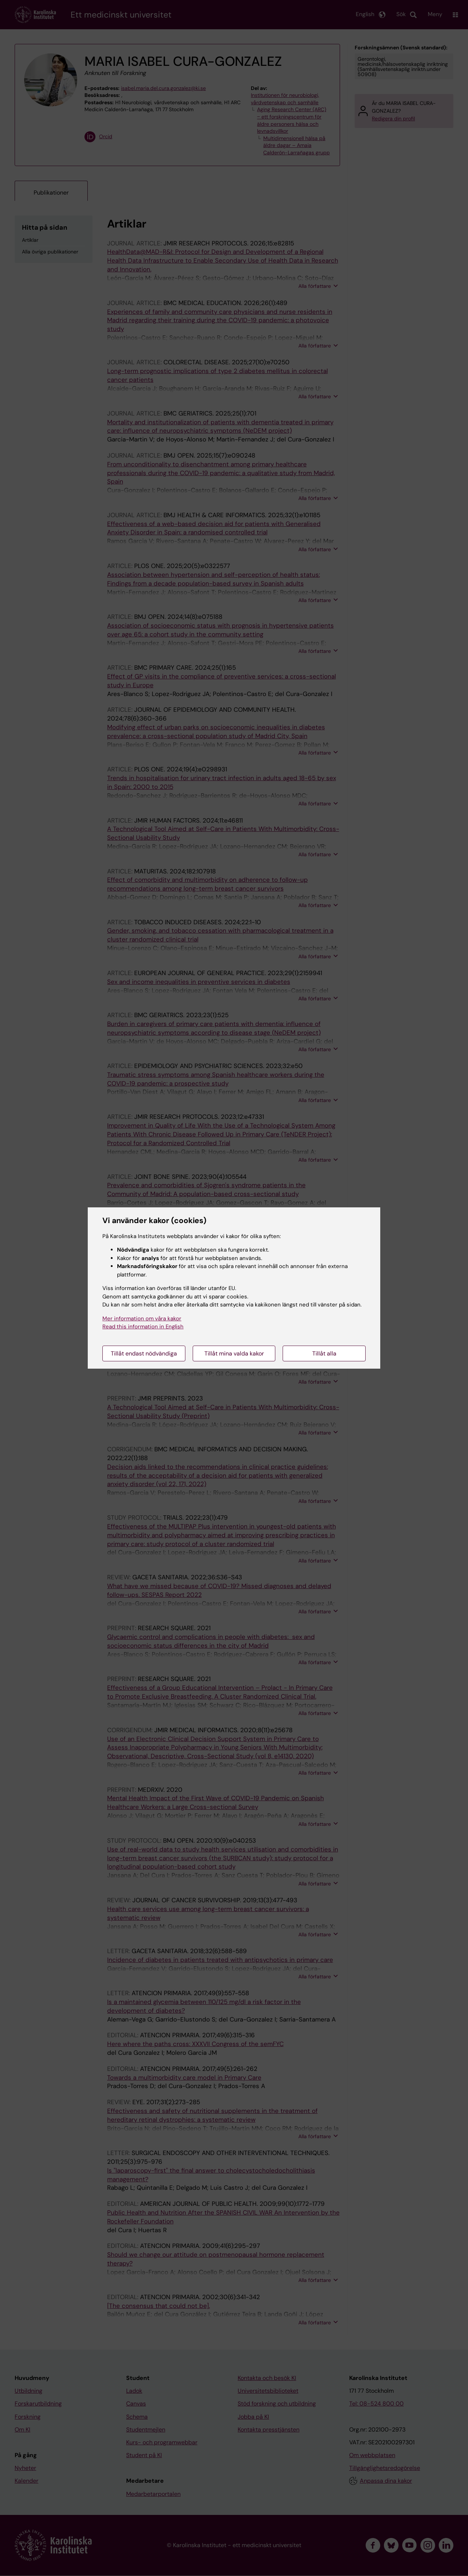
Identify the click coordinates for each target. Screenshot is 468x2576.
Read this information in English (143, 1326)
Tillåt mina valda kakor (234, 1353)
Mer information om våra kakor (141, 1318)
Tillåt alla (324, 1353)
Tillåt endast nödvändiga (144, 1353)
